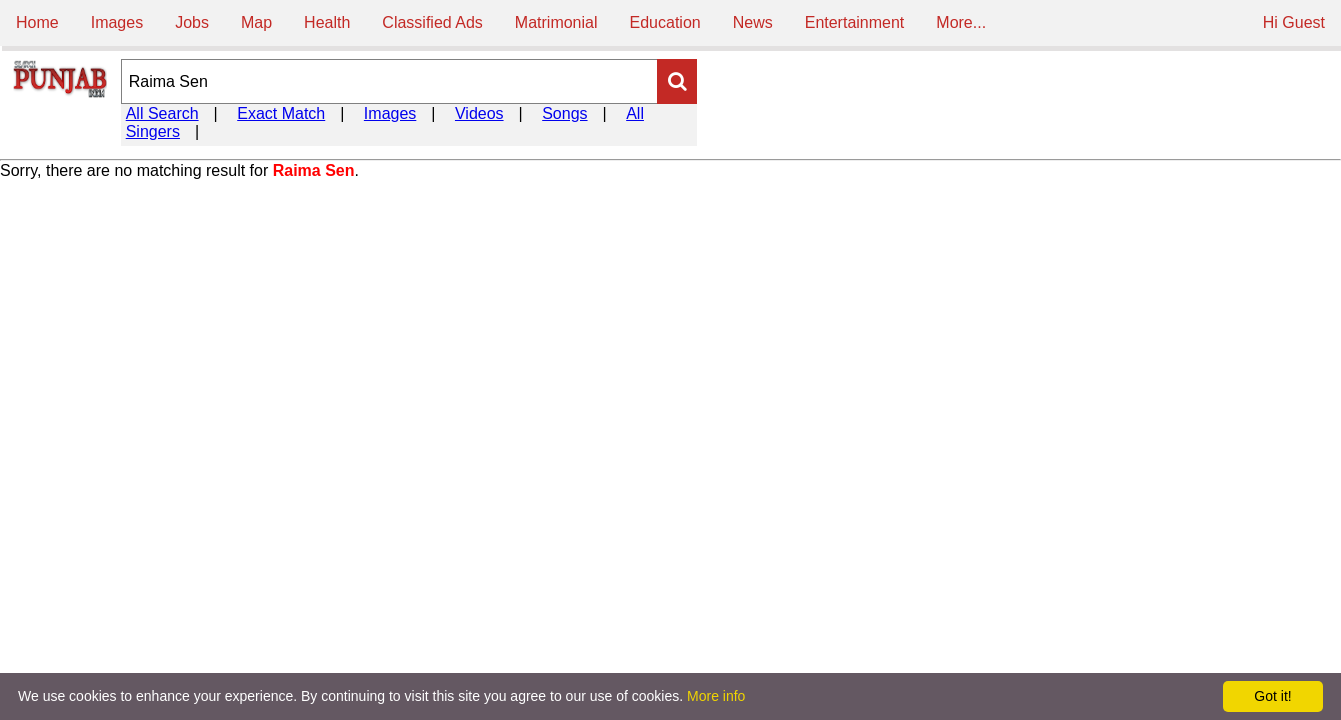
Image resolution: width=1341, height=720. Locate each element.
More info (716, 696)
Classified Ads (432, 22)
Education (665, 22)
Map (256, 22)
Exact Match (281, 113)
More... (961, 22)
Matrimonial (556, 22)
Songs (564, 113)
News (753, 22)
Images (117, 22)
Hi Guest (1294, 22)
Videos (479, 113)
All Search (162, 113)
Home (37, 22)
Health (327, 22)
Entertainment (855, 22)
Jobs (192, 22)
